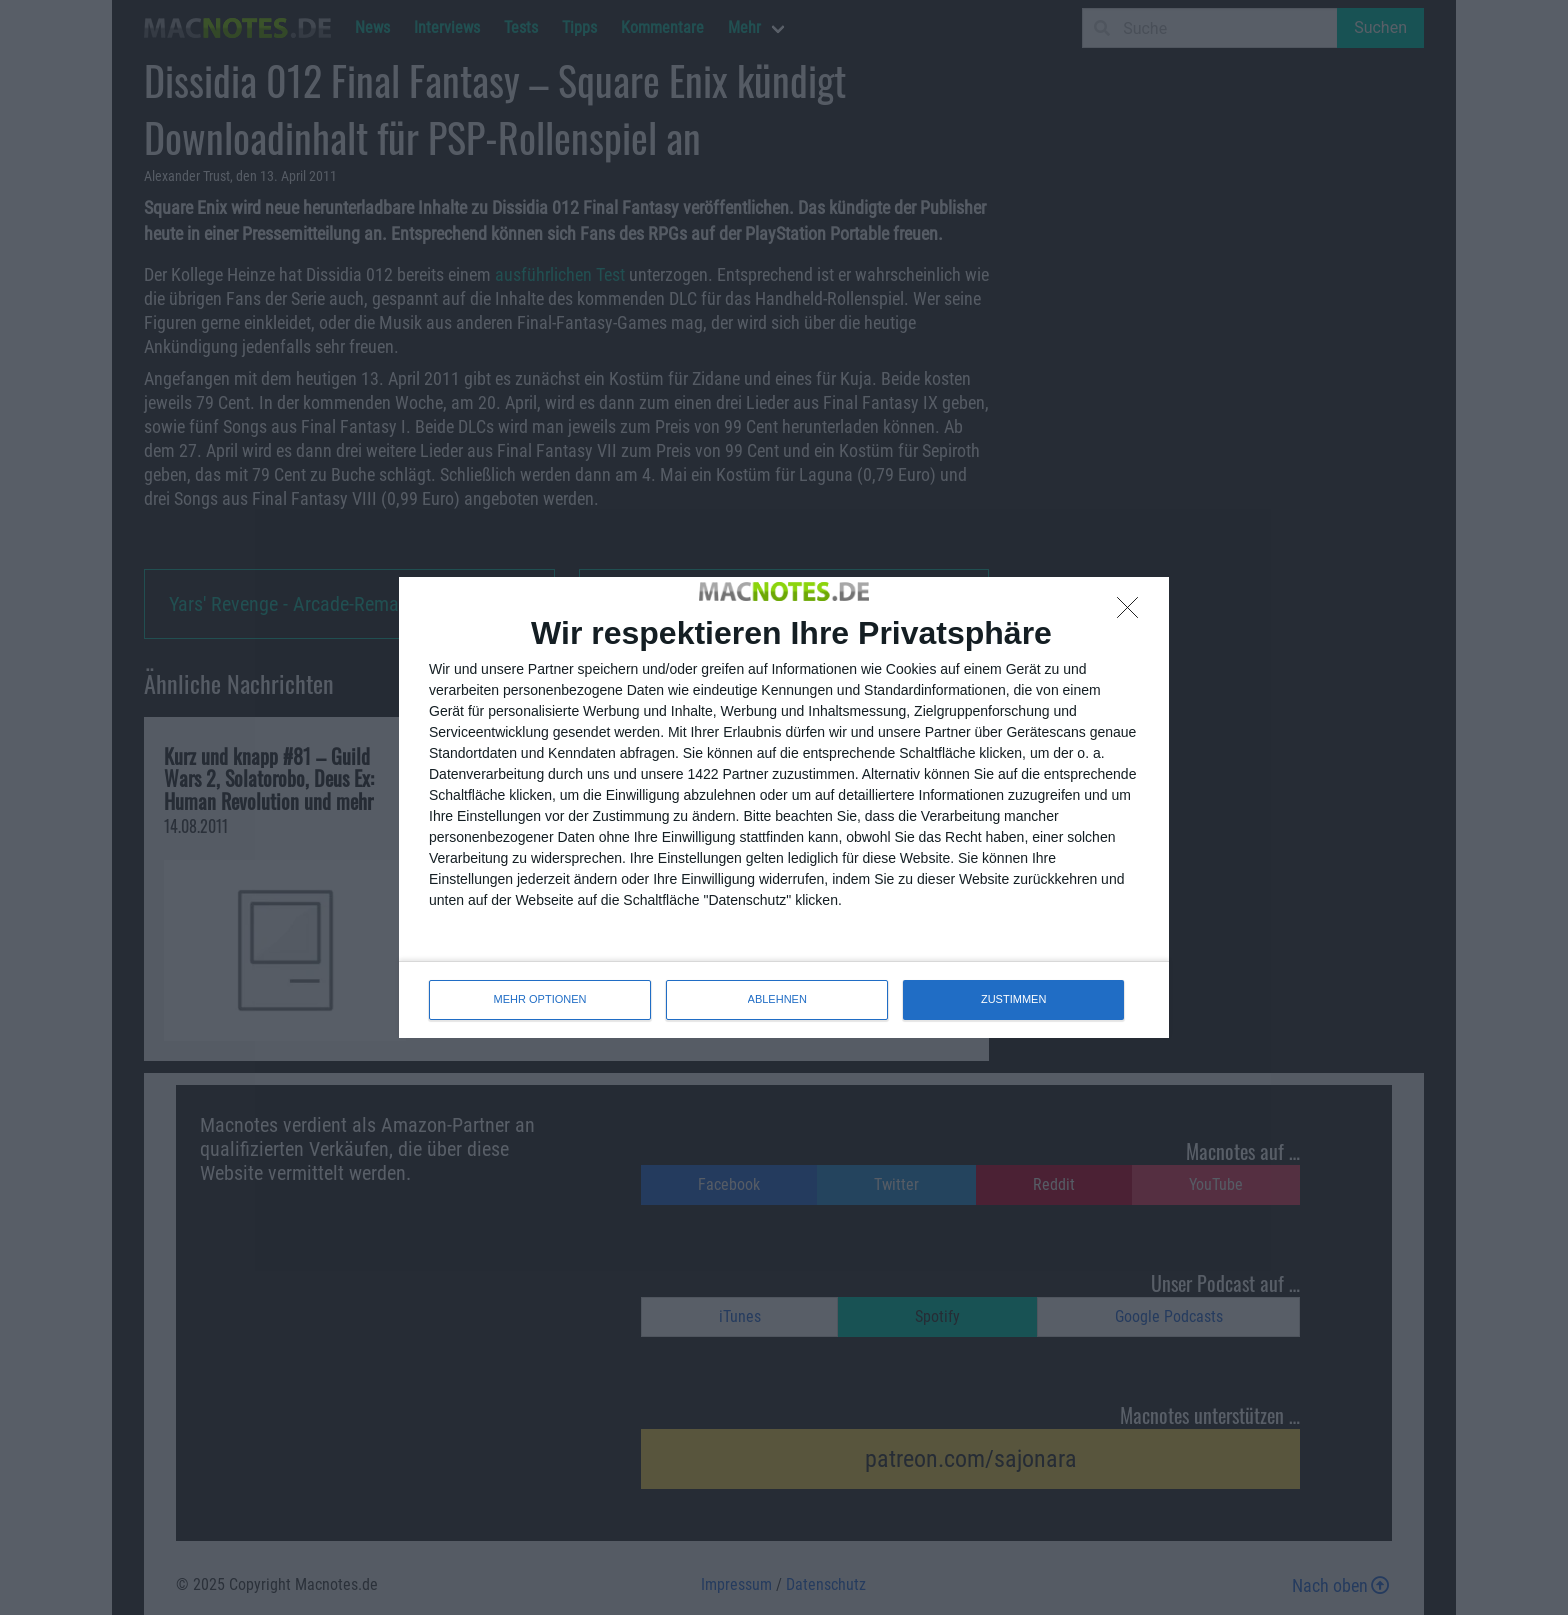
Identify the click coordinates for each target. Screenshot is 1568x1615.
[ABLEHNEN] (1133, 613)
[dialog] (784, 807)
